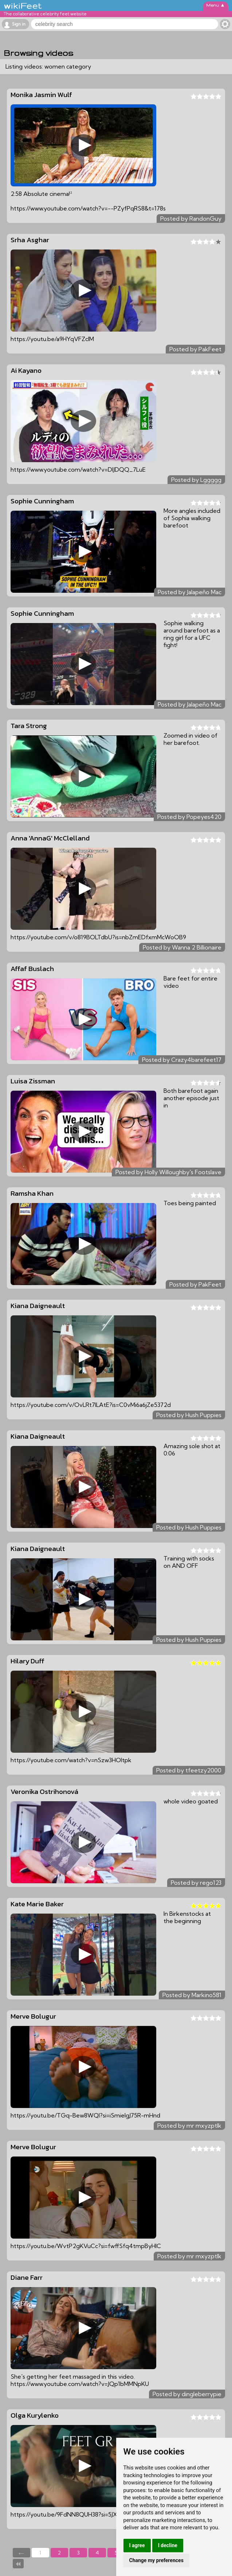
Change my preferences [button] (156, 2560)
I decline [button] (167, 2545)
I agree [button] (137, 2545)
